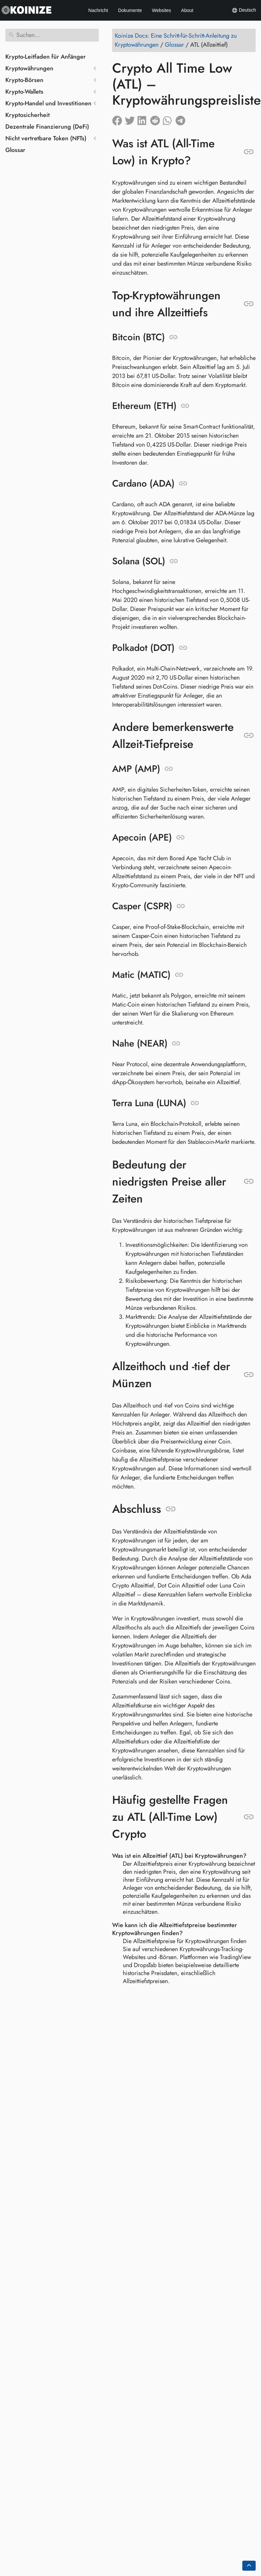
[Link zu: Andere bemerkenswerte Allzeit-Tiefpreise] (249, 735)
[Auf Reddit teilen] (156, 119)
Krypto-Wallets (24, 91)
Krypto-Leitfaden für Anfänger (45, 56)
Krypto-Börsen (24, 80)
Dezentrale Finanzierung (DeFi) (47, 126)
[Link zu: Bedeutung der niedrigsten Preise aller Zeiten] (249, 1181)
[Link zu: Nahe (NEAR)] (176, 1044)
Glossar (15, 150)
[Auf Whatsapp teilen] (169, 119)
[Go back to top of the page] (249, 2566)
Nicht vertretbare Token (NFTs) (45, 138)
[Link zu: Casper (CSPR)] (181, 906)
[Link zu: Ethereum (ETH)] (185, 406)
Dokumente (130, 10)
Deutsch (244, 10)
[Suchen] (52, 35)
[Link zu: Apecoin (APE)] (180, 838)
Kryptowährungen (29, 68)
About (187, 10)
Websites (161, 10)
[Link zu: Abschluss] (171, 1509)
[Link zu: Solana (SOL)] (174, 561)
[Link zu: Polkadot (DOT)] (183, 648)
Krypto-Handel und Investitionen (48, 103)
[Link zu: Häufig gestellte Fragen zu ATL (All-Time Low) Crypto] (249, 1817)
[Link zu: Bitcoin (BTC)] (173, 337)
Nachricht (98, 10)
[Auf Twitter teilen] (131, 119)
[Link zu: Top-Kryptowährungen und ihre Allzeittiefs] (249, 304)
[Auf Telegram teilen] (182, 119)
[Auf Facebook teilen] (118, 119)
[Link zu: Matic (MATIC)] (179, 975)
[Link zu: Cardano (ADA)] (183, 484)
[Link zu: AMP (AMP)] (169, 769)
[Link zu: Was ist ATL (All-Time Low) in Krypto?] (249, 152)
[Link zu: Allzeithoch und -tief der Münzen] (249, 1374)
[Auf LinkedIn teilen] (144, 119)
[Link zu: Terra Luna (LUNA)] (195, 1103)
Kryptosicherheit (27, 115)
